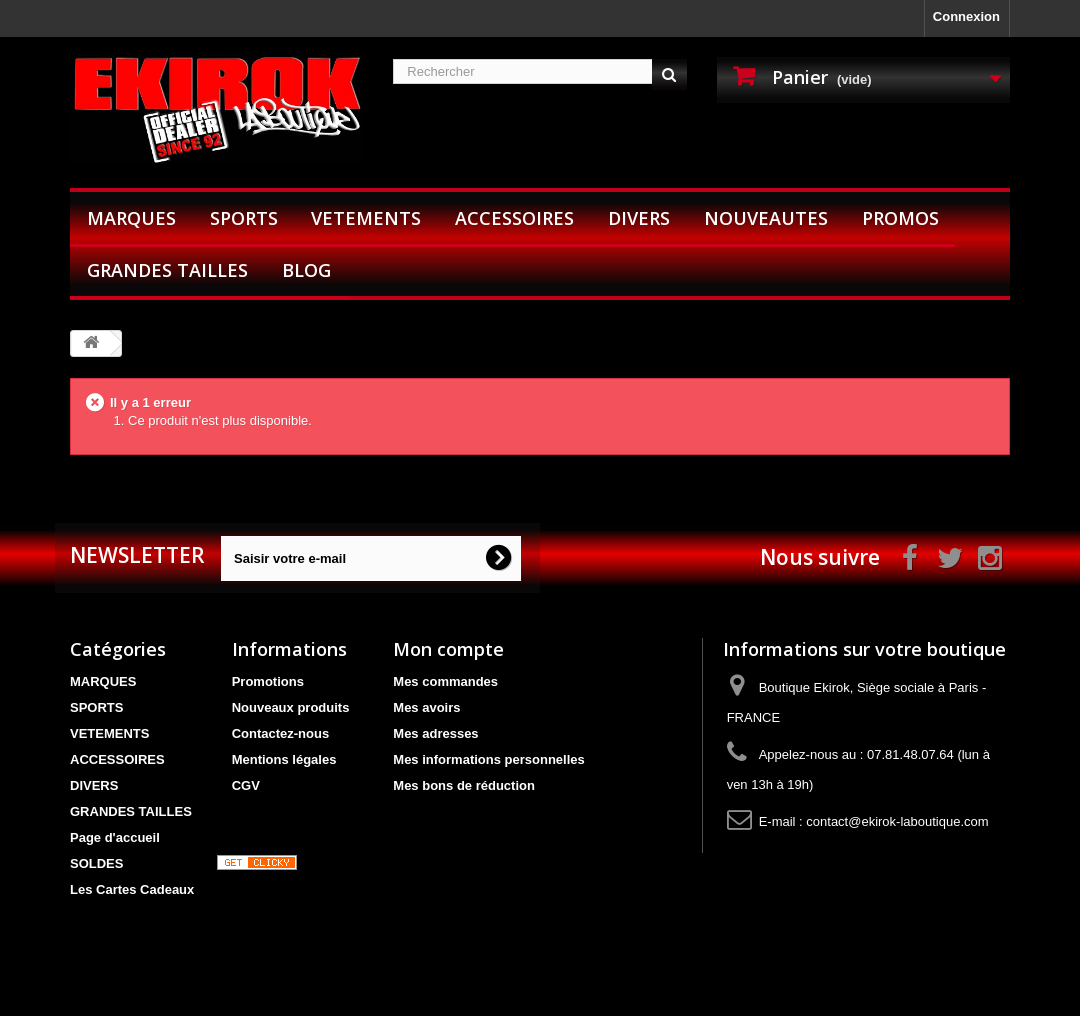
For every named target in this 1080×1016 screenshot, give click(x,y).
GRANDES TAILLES (167, 270)
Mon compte (448, 649)
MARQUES (131, 218)
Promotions (268, 681)
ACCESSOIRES (514, 218)
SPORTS (244, 218)
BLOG (306, 270)
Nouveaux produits (291, 707)
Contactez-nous (281, 733)
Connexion (966, 16)
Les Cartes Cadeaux (132, 889)
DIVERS (639, 218)
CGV (246, 785)
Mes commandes (445, 681)
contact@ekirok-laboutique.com (897, 821)
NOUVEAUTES (766, 218)
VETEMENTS (366, 218)
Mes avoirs (426, 707)
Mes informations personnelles (488, 759)
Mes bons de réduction (464, 785)
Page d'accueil (115, 837)
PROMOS (900, 218)
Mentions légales (284, 759)
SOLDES (96, 863)
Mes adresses (435, 733)
